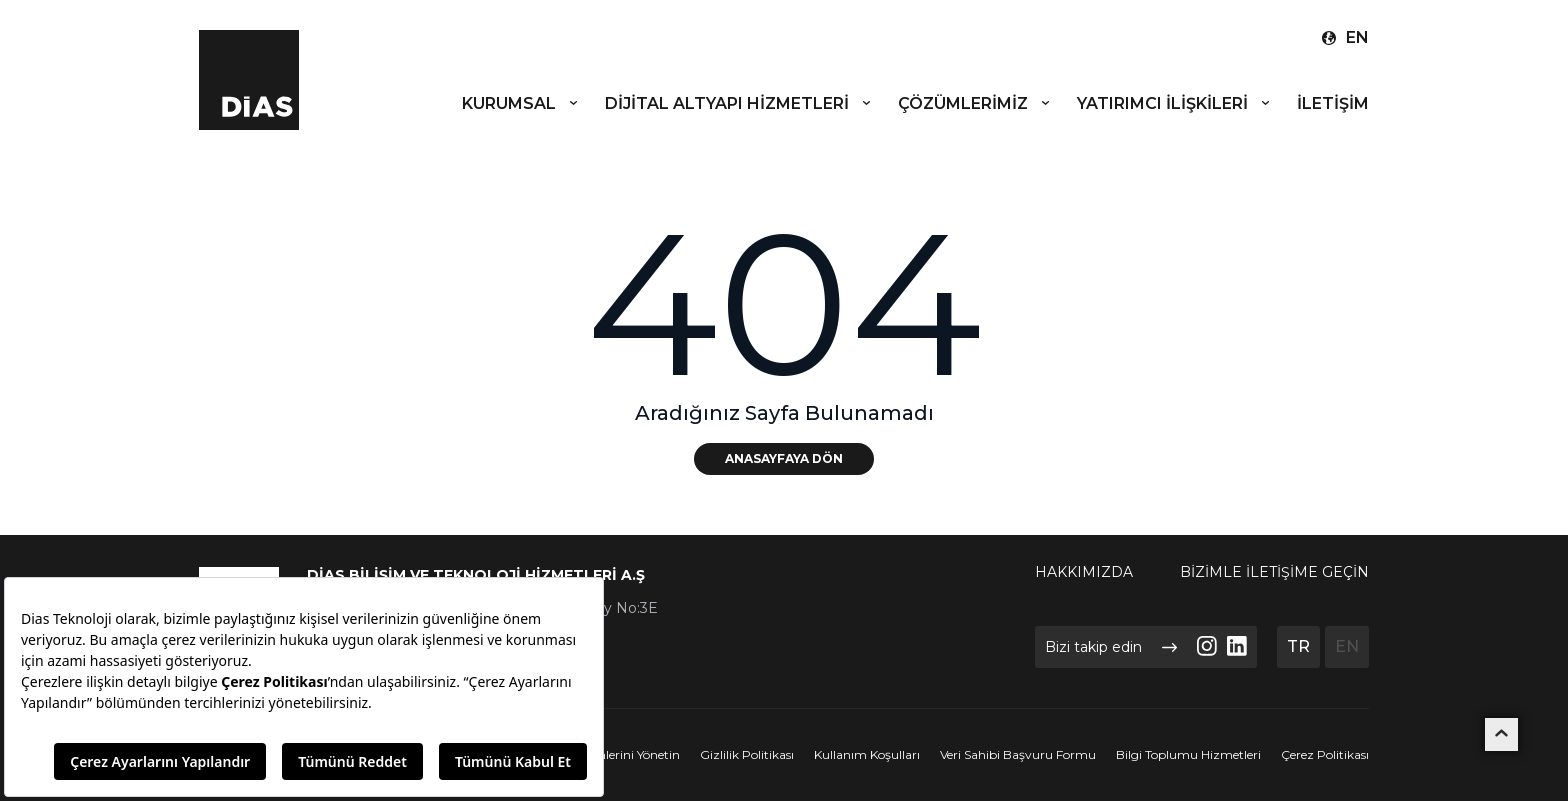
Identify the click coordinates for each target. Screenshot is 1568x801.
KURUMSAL (521, 103)
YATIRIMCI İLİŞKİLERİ (1174, 103)
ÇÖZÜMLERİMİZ (975, 103)
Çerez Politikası (1325, 755)
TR (1298, 646)
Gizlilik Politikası (747, 755)
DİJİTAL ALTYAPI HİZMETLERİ (739, 103)
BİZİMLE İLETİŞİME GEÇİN (1274, 572)
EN (1347, 646)
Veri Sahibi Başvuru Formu (1018, 755)
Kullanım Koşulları (867, 755)
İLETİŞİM (1333, 103)
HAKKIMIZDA (1084, 572)
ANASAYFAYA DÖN (784, 458)
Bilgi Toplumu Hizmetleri (1188, 755)
